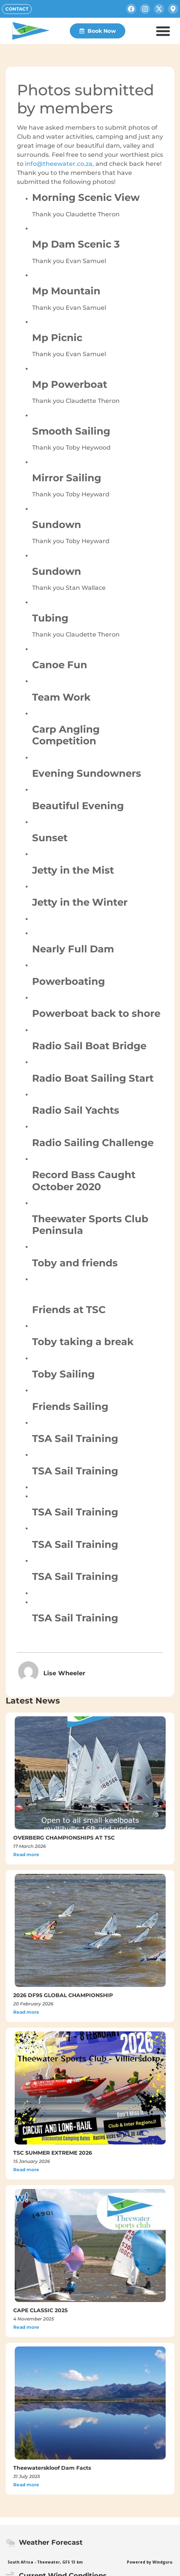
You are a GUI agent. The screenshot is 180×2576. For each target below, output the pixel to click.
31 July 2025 (26, 2476)
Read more (26, 1854)
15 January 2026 (31, 2161)
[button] (163, 31)
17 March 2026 (29, 1846)
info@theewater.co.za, (60, 163)
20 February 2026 (33, 2004)
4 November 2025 (33, 2319)
